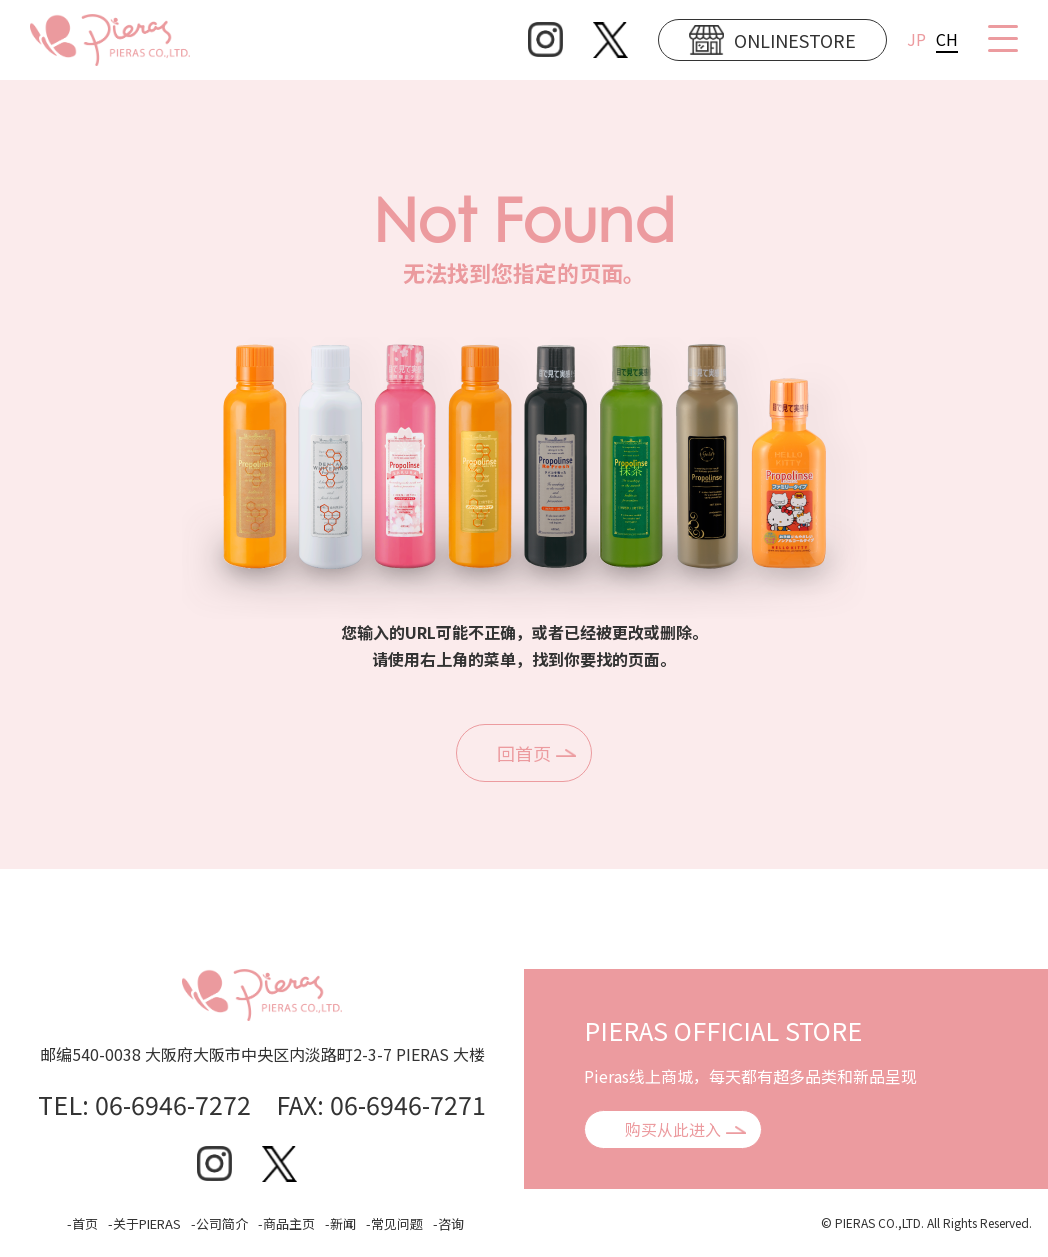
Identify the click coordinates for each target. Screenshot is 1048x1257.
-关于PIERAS (144, 1223)
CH (947, 39)
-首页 (82, 1223)
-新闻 (340, 1223)
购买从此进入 (673, 1129)
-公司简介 (219, 1223)
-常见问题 (394, 1223)
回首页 (524, 753)
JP (916, 39)
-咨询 (448, 1223)
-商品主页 (286, 1223)
